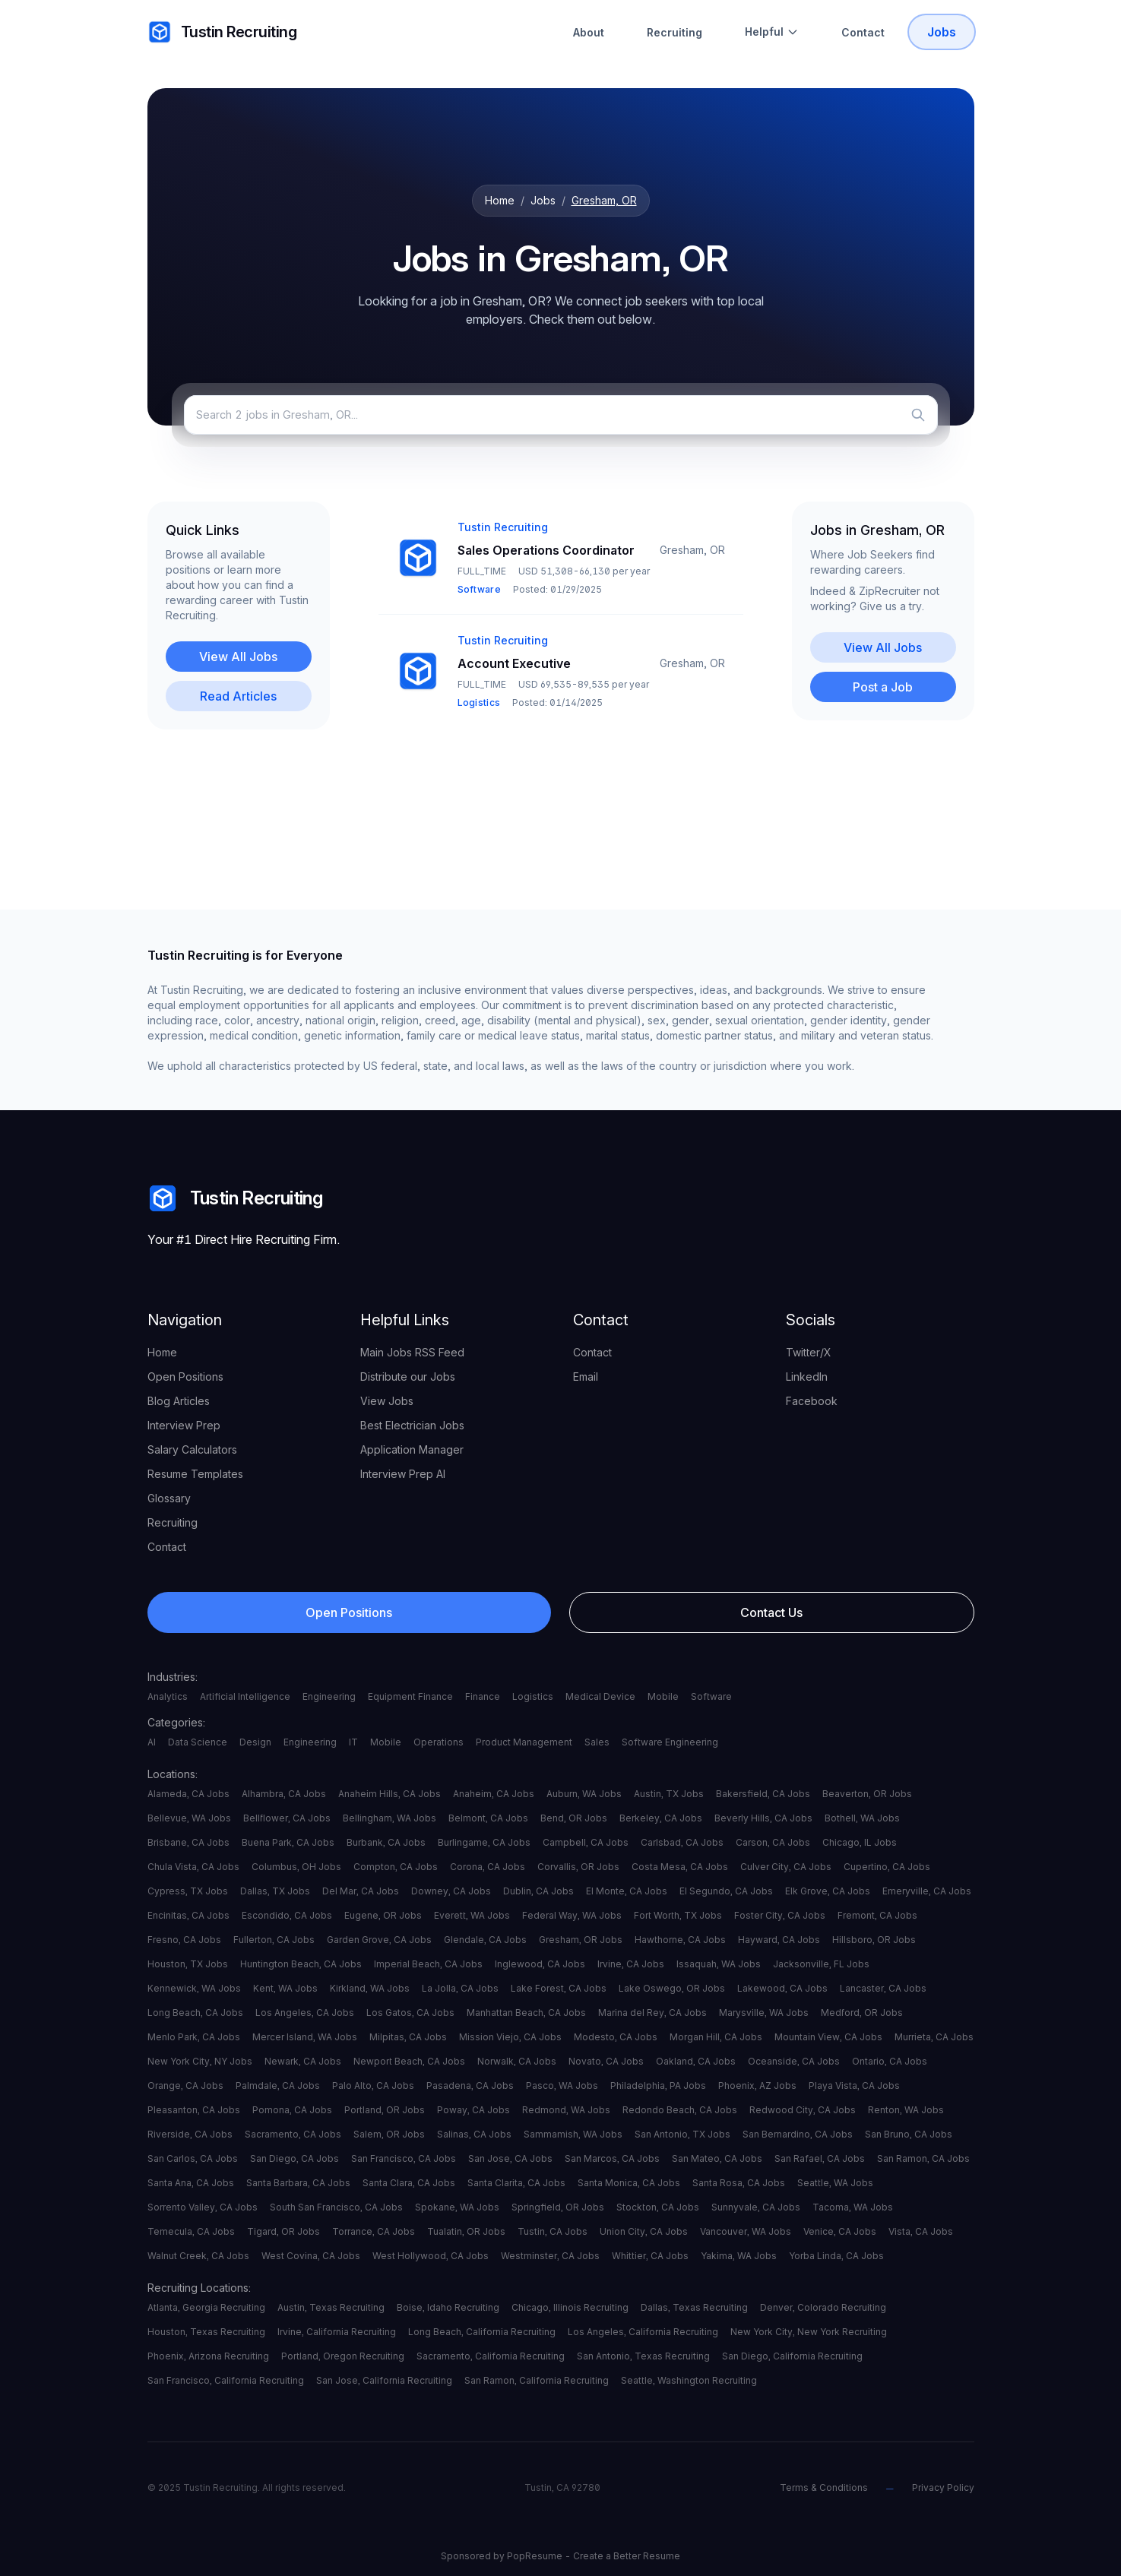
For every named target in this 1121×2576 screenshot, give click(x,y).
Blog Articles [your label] (178, 1400)
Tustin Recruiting (235, 1198)
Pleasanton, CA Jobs (193, 2110)
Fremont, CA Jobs (877, 1915)
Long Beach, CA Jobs (195, 2012)
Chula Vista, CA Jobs (193, 1866)
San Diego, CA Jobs (294, 2158)
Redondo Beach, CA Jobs (679, 2110)
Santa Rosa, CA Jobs (738, 2182)
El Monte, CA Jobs (626, 1891)
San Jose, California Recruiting (384, 2380)
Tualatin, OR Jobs (466, 2231)
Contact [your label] (166, 1546)
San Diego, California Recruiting (792, 2356)
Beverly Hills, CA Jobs (763, 1818)
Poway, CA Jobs (473, 2110)
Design (255, 1742)
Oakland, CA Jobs (696, 2061)
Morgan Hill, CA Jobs (716, 2037)
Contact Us (771, 1612)
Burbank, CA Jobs (386, 1842)
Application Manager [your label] (412, 1449)
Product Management (524, 1742)
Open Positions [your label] (185, 1376)
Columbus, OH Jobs (296, 1866)
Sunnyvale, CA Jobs (755, 2207)
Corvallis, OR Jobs (578, 1866)
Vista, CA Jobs (920, 2231)
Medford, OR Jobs (862, 2012)
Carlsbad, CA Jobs (682, 1842)
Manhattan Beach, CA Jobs (526, 2012)
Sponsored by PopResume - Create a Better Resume (560, 2556)
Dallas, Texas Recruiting (694, 2307)
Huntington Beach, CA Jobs (301, 1964)
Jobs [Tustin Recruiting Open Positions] (941, 32)
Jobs (543, 200)
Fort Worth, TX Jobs (678, 1915)
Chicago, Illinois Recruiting (570, 2307)
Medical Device (600, 1696)
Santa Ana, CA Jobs (190, 2182)
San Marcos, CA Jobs (612, 2158)
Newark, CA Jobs (302, 2061)
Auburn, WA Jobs (584, 1793)
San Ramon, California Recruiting (536, 2380)
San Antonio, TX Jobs (682, 2134)
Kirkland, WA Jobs (370, 1988)
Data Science (197, 1742)
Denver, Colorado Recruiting (823, 2307)
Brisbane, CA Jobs (188, 1842)
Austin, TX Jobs (669, 1793)
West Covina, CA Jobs (310, 2255)
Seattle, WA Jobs (835, 2182)
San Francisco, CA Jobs (403, 2158)
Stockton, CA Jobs (657, 2207)
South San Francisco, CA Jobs (336, 2207)
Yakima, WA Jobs (739, 2255)
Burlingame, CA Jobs (484, 1842)
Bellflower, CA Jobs (287, 1818)
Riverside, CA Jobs (190, 2134)
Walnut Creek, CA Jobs (198, 2255)
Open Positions (349, 1612)
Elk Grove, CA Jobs (827, 1891)
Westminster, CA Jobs (550, 2255)
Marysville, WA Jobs (764, 2012)
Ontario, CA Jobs (889, 2061)
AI (151, 1742)
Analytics (167, 1696)
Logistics (532, 1696)
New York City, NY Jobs (199, 2061)
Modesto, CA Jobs (615, 2037)
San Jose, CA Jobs (510, 2158)
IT (353, 1742)
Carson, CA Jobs (773, 1842)
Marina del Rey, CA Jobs (652, 2012)
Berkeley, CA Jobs (660, 1818)
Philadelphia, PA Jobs (658, 2085)
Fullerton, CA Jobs (274, 1939)
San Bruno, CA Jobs (908, 2134)
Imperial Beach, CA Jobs (428, 1964)
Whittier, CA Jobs (650, 2255)
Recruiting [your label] (172, 1522)
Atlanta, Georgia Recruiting (206, 2307)
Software (711, 1696)
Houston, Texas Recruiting (206, 2331)
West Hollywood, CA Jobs (430, 2255)
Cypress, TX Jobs (187, 1891)
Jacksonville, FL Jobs (821, 1964)
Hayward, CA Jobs (779, 1939)
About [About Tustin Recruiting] (588, 32)
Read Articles (238, 696)
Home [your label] (162, 1352)
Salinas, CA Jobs (474, 2134)
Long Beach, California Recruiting (482, 2331)
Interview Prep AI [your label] (402, 1473)
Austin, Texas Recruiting (331, 2307)
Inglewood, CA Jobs (540, 1964)
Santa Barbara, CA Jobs (298, 2182)
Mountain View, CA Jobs (828, 2037)
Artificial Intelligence (245, 1696)
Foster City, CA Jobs (779, 1915)
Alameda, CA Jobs (188, 1793)
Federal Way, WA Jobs (572, 1915)
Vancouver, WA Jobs (745, 2231)
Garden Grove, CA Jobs (379, 1939)
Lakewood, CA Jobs (782, 1988)
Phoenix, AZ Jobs (757, 2085)
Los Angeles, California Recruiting (643, 2331)
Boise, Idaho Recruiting (448, 2307)
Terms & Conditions (824, 2487)
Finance (482, 1696)
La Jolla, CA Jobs (460, 1988)
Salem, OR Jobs (389, 2134)
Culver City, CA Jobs (785, 1866)
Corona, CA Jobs (487, 1866)
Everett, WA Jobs (472, 1915)
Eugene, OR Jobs (383, 1915)
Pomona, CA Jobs (292, 2110)
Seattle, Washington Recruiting (689, 2380)
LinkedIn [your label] (807, 1376)
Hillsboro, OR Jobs (874, 1939)
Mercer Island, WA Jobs (304, 2037)
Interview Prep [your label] (183, 1425)
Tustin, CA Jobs (552, 2231)
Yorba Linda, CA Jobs (836, 2255)
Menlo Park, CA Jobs (193, 2037)
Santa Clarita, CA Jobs (516, 2182)
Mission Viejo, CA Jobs (510, 2037)
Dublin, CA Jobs (538, 1891)
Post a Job (883, 687)
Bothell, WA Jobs (862, 1818)
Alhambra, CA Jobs (284, 1793)
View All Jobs (238, 656)
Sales (597, 1742)
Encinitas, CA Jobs (188, 1915)
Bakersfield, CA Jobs (763, 1793)
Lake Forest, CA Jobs (558, 1988)
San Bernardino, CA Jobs (798, 2134)
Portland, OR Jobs (384, 2110)
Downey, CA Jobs (451, 1891)
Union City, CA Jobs (644, 2231)
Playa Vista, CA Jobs (854, 2085)
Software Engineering (670, 1742)
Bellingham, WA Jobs (389, 1818)
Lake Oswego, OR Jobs (672, 1988)
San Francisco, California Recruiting (225, 2380)
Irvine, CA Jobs (630, 1964)
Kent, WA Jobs (285, 1988)
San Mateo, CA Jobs (717, 2158)
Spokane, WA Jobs (457, 2207)
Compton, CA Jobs (395, 1866)
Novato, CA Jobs (606, 2061)
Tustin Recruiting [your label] (222, 32)
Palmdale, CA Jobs (278, 2085)
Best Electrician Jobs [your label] (412, 1425)
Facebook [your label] (812, 1400)
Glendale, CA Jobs (485, 1939)
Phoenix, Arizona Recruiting (208, 2356)
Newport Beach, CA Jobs (409, 2061)
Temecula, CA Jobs (191, 2231)
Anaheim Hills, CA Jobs (389, 1793)
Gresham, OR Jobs (580, 1939)
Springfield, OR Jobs (557, 2207)
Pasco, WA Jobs (562, 2085)
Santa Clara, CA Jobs (409, 2182)
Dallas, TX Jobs (275, 1891)
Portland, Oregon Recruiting (342, 2356)
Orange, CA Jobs (185, 2085)
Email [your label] (585, 1376)
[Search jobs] (561, 415)
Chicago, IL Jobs (859, 1842)
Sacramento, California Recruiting (490, 2356)
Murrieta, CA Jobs (934, 2037)
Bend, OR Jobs (573, 1818)
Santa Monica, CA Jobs (629, 2182)
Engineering (329, 1696)
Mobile (663, 1696)
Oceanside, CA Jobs (794, 2061)
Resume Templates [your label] (195, 1473)
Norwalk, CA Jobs (516, 2061)
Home (500, 200)
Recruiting (674, 32)
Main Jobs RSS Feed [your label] (412, 1352)
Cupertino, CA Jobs (887, 1866)
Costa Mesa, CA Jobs (680, 1866)
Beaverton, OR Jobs (867, 1793)
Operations (438, 1742)
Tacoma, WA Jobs (852, 2207)
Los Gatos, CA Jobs (410, 2012)
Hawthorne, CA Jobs (680, 1939)
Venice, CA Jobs (839, 2231)
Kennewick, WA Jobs (194, 1988)
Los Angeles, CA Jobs (304, 2012)
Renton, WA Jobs (906, 2110)
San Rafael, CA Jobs (819, 2158)
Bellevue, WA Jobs (189, 1818)
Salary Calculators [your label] (192, 1449)
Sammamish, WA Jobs (573, 2134)
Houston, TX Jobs (187, 1964)
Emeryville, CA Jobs (926, 1891)
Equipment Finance (410, 1696)
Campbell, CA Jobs (586, 1842)
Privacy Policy (943, 2487)
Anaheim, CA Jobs (493, 1793)
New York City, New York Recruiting (808, 2331)
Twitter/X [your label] (808, 1352)
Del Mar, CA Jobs (360, 1891)
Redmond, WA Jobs (566, 2110)
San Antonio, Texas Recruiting (643, 2356)
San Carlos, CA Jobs (192, 2158)
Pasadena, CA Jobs (470, 2085)
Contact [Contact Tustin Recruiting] (863, 32)
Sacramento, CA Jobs (293, 2134)
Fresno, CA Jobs (184, 1939)
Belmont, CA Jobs (488, 1818)
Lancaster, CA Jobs (883, 1988)
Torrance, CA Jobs (373, 2231)
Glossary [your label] (169, 1498)
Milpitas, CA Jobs (408, 2037)
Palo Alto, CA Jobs (373, 2085)
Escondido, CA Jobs (287, 1915)
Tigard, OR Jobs (283, 2231)
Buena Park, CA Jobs (288, 1842)
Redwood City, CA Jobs (802, 2110)
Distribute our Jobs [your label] (407, 1376)
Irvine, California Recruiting (336, 2331)
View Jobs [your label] (386, 1400)
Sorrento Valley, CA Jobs (202, 2207)
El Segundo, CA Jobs (726, 1891)
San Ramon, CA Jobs (923, 2158)
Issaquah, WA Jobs (718, 1964)
